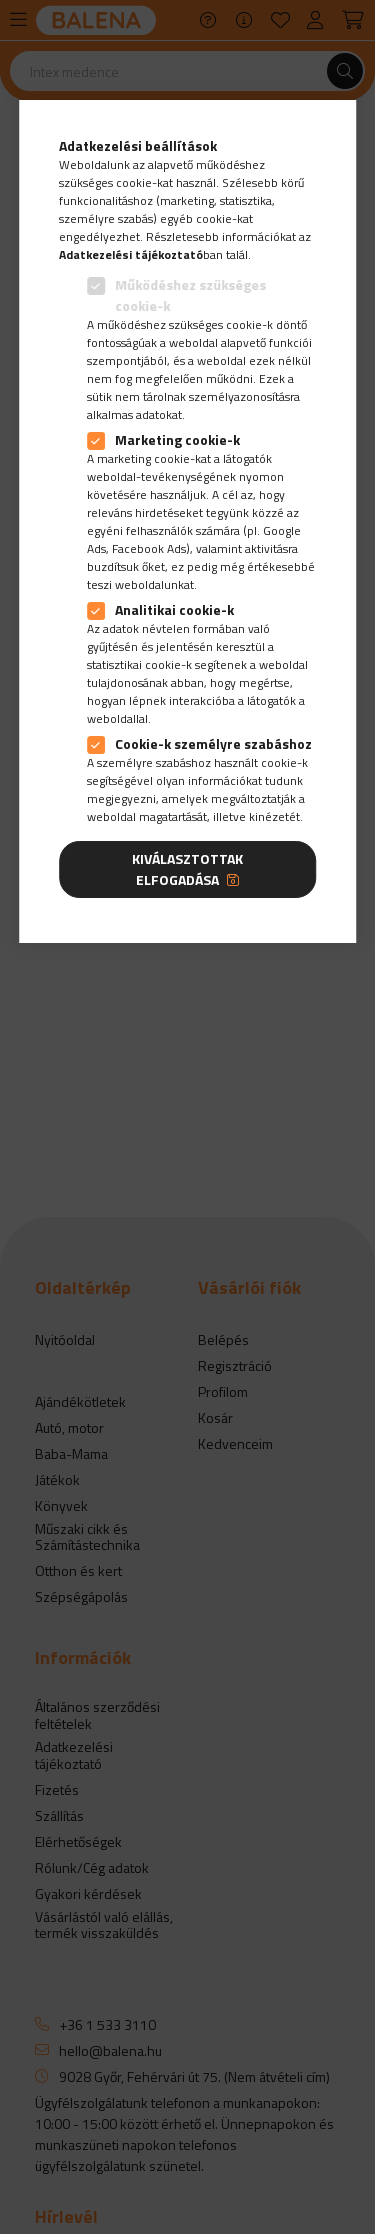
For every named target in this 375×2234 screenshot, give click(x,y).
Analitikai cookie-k (174, 609)
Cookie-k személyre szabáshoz (213, 743)
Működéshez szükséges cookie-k (190, 295)
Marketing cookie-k (177, 439)
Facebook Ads (149, 548)
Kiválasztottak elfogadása (187, 869)
